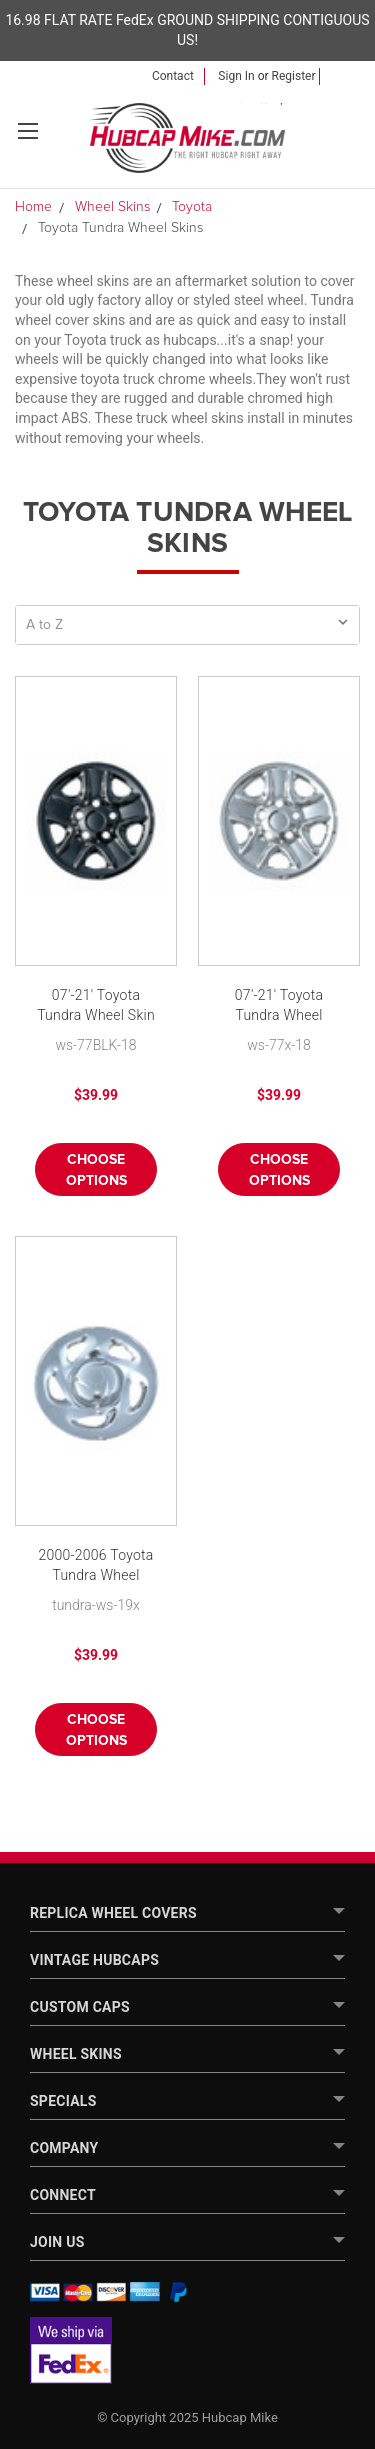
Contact (173, 76)
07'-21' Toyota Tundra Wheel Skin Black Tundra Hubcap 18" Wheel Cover (96, 1006)
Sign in (236, 76)
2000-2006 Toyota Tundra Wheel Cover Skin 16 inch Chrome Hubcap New (95, 1566)
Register (294, 76)
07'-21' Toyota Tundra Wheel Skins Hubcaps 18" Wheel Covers (279, 1006)
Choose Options (96, 1170)
